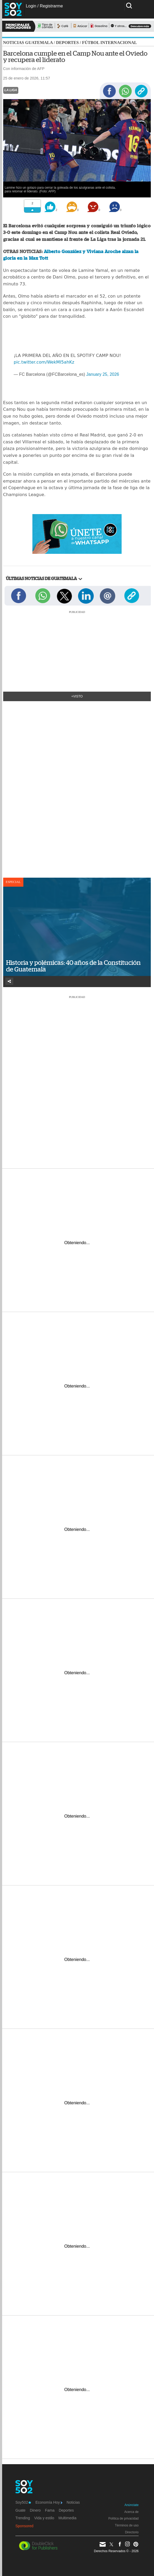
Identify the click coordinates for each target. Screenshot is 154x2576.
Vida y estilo (44, 2518)
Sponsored (24, 2526)
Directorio (132, 2532)
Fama (49, 2510)
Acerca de (131, 2512)
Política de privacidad (123, 2518)
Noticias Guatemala (28, 42)
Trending (22, 2518)
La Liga (11, 90)
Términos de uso (127, 2525)
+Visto (77, 696)
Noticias (73, 2502)
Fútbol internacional (109, 42)
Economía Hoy (48, 2502)
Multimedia (67, 2518)
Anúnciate (132, 2505)
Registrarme (51, 6)
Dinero (35, 2510)
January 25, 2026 (102, 374)
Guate (20, 2510)
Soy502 (23, 2502)
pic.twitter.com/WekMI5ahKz (44, 362)
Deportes (67, 42)
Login (31, 6)
